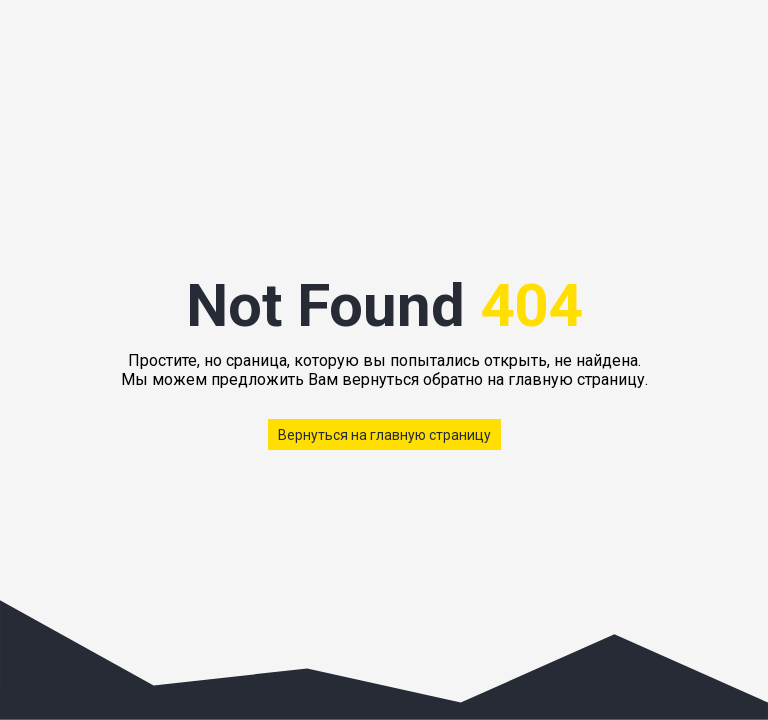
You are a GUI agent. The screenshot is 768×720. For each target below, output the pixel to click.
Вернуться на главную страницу (384, 435)
